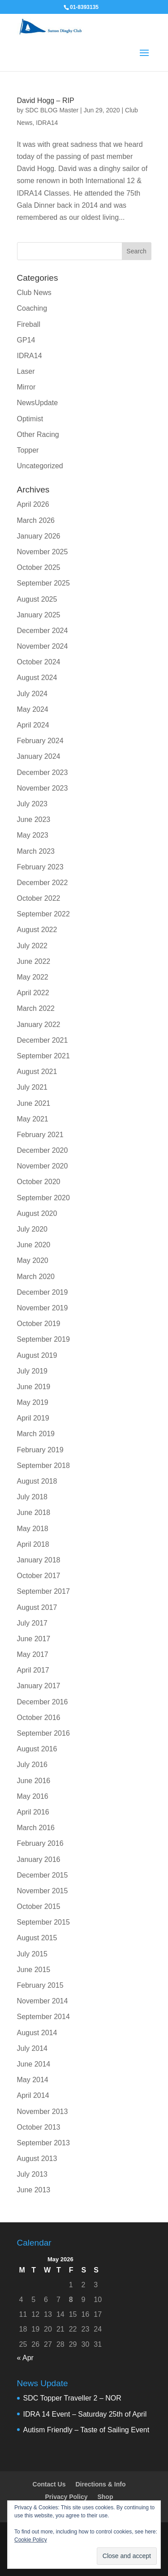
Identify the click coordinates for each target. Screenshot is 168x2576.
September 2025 (43, 583)
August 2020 (37, 1213)
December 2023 (42, 772)
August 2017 (37, 1607)
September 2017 (43, 1591)
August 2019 (37, 1355)
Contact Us (49, 2484)
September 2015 (43, 1922)
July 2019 (32, 1371)
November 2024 (42, 646)
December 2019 (42, 1292)
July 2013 (32, 2174)
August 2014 (37, 2033)
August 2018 (37, 1481)
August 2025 (37, 599)
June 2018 (34, 1512)
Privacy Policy (66, 2496)
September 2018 (43, 1465)
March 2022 (36, 1008)
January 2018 (38, 1560)
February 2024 (40, 741)
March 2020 (36, 1276)
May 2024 (32, 709)
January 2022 (38, 1024)
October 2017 (38, 1575)
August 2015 (37, 1938)
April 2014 (33, 2095)
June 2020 (34, 1245)
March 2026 (36, 520)
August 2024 (37, 677)
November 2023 (42, 788)
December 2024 (42, 630)
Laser (26, 371)
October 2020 (38, 1181)
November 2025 (42, 552)
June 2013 (34, 2190)
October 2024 (38, 662)
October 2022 (38, 898)
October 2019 (38, 1323)
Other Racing (38, 434)
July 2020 (32, 1229)
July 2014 (32, 2048)
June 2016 (34, 1780)
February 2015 (40, 1985)
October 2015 (38, 1906)
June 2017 (34, 1639)
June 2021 (34, 1103)
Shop (105, 2496)
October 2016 (38, 1717)
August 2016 (37, 1749)
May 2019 (32, 1402)
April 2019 (33, 1418)
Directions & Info (100, 2484)
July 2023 (32, 804)
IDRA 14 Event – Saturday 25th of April (85, 2414)
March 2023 (36, 851)
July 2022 (32, 946)
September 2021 (43, 1056)
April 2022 (33, 993)
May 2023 (32, 835)
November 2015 (42, 1891)
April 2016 (33, 1812)
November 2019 (42, 1308)
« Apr (25, 2358)
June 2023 (34, 819)
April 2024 (33, 725)
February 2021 (40, 1134)
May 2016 (32, 1796)
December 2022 (42, 882)
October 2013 (38, 2127)
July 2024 (32, 693)
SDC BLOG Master (51, 110)
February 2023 (40, 867)
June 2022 (34, 961)
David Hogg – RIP (45, 100)
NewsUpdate (37, 403)
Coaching (32, 308)
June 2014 (34, 2064)
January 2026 (38, 536)
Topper (28, 450)
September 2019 (43, 1339)
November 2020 (42, 1166)
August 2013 (37, 2158)
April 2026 (33, 504)
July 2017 (32, 1623)
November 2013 (42, 2111)
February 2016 (40, 1843)
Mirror (26, 387)
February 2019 (40, 1450)
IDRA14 (47, 122)
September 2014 (43, 2016)
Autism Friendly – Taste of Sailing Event (86, 2430)
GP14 (26, 340)
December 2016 (42, 1702)
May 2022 (32, 977)
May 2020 (32, 1260)
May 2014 (32, 2080)
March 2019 (36, 1434)
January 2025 (38, 615)
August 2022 (37, 929)
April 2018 (33, 1544)
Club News (34, 292)
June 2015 (34, 1969)
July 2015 (32, 1954)
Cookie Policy (30, 2540)
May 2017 (32, 1654)
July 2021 (32, 1087)
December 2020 (42, 1150)
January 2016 (38, 1859)
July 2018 (32, 1497)
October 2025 (38, 567)
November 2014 (42, 2001)
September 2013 (43, 2143)
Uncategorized (40, 466)
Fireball (28, 324)
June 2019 (34, 1387)
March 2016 (36, 1827)
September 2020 (43, 1198)
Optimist (30, 419)
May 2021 (32, 1119)
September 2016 (43, 1733)
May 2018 (32, 1528)
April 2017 (33, 1670)
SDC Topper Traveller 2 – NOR (72, 2398)
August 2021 (37, 1071)
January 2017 (38, 1686)
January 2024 (38, 756)
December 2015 (42, 1875)
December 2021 (42, 1040)
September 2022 (43, 914)
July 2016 (32, 1764)
